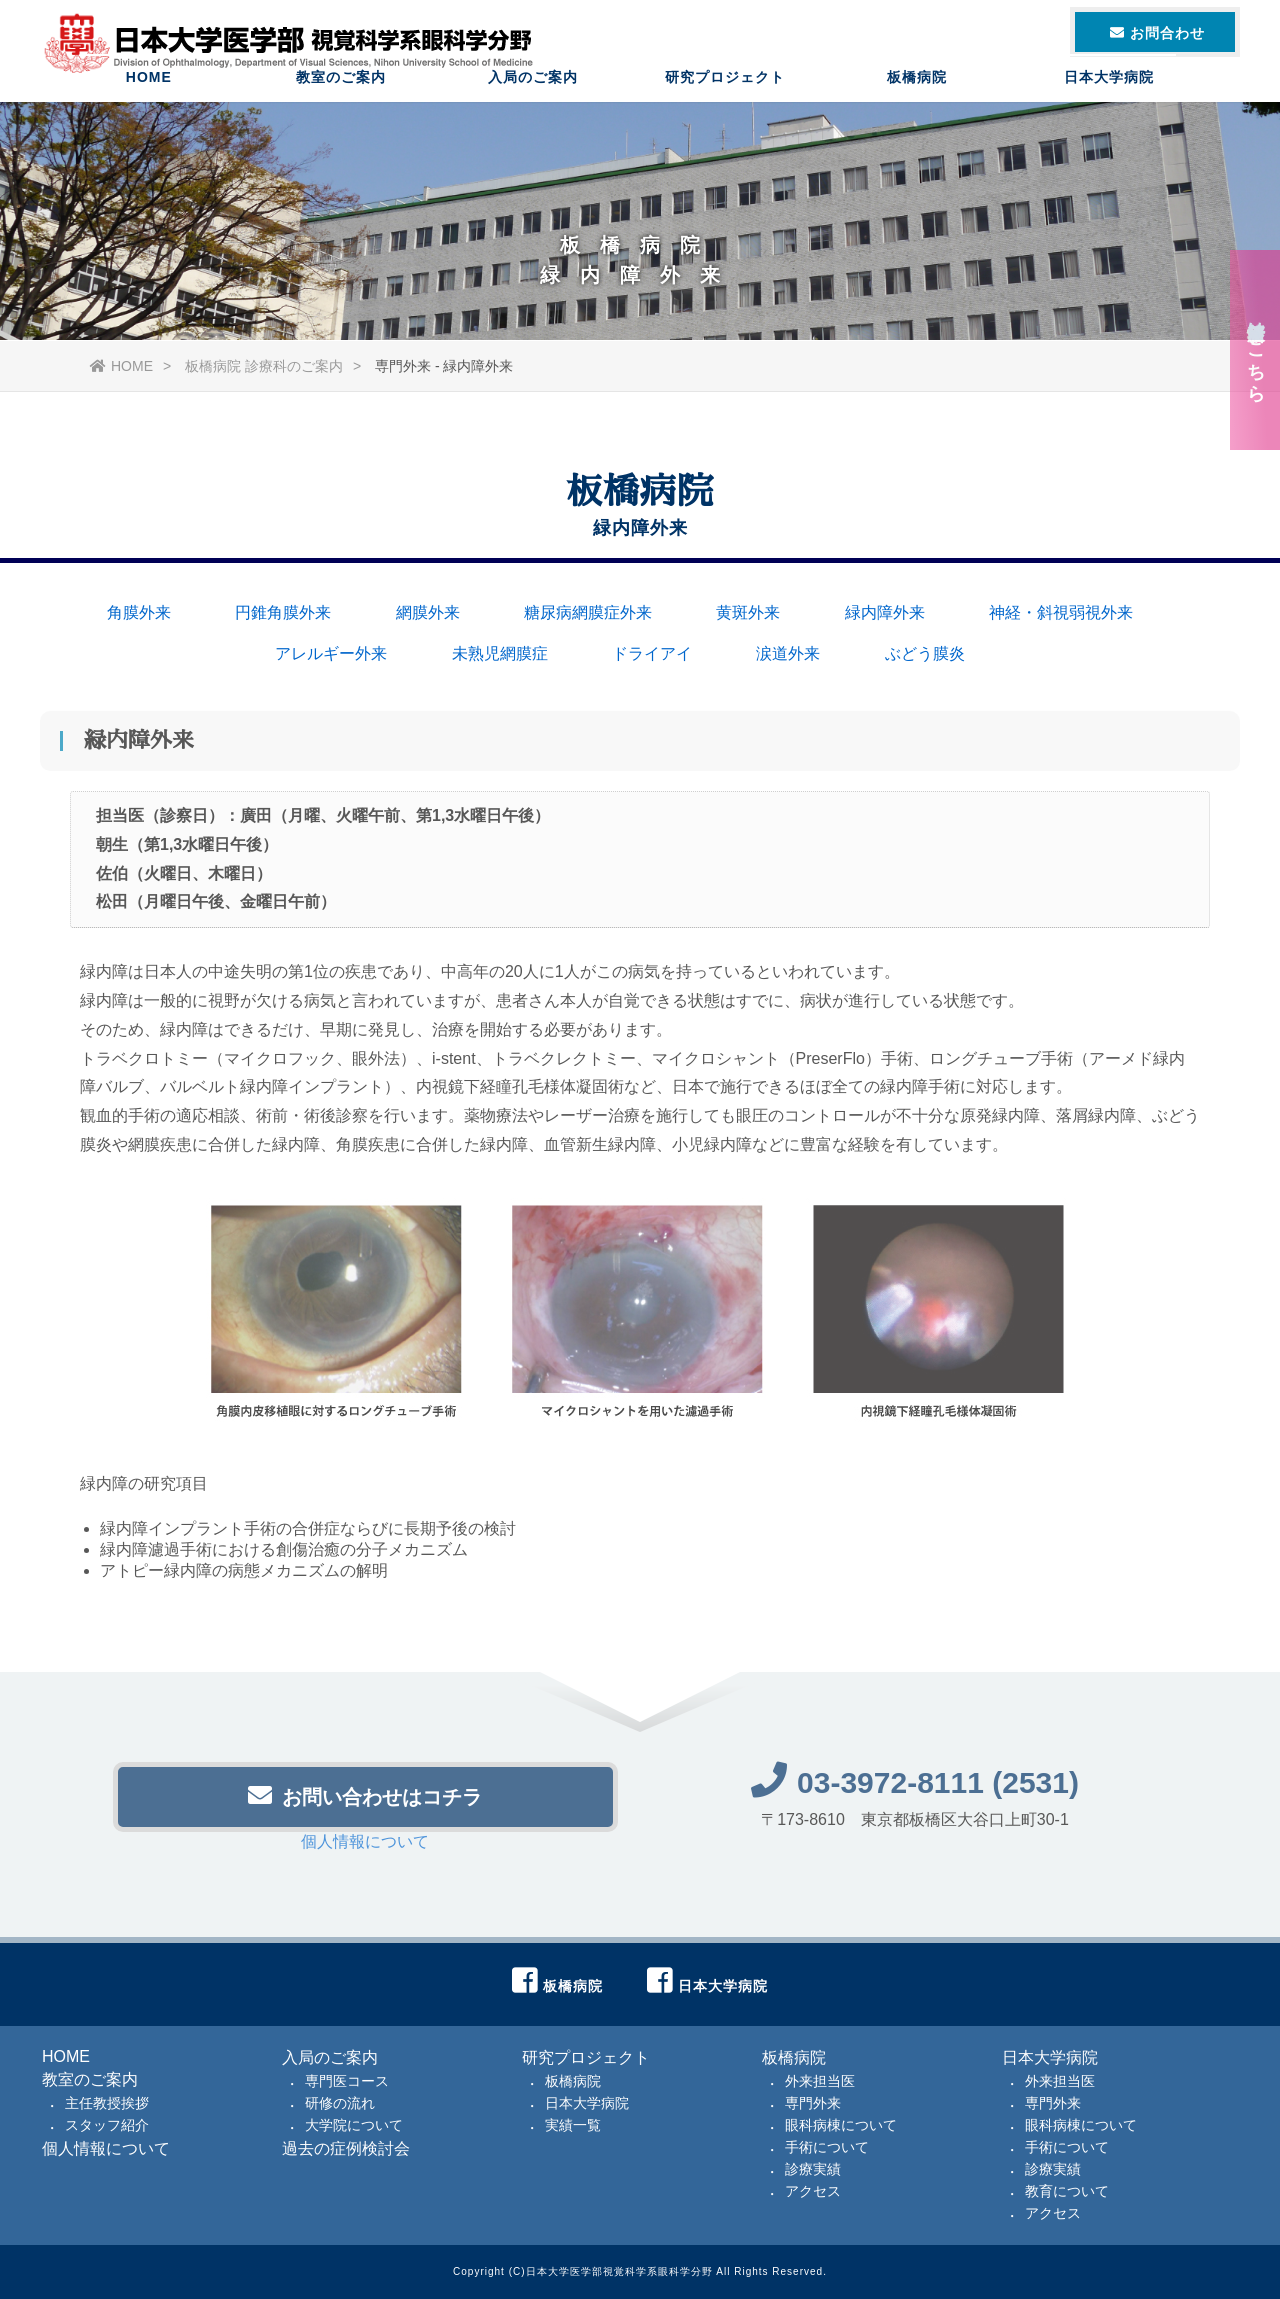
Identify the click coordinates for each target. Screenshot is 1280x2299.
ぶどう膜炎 (925, 653)
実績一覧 (573, 2125)
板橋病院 (917, 95)
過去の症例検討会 (346, 2148)
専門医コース (347, 2081)
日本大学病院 (1109, 95)
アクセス (813, 2191)
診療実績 (813, 2169)
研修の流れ (340, 2103)
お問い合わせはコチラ (365, 1801)
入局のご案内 (533, 95)
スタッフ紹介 (107, 2125)
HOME (149, 95)
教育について (1067, 2191)
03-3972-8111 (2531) (915, 1788)
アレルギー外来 (331, 653)
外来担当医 (820, 2081)
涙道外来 (788, 653)
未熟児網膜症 (500, 653)
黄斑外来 (748, 612)
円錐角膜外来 (283, 612)
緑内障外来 (885, 612)
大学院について (354, 2125)
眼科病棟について (841, 2125)
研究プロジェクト (725, 95)
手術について (827, 2147)
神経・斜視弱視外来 (1061, 612)
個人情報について (365, 1847)
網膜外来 (428, 612)
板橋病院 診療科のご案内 (264, 366)
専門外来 (813, 2103)
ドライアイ (652, 653)
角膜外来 (139, 612)
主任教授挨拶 (107, 2103)
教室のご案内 (341, 95)
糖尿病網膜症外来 (588, 612)
